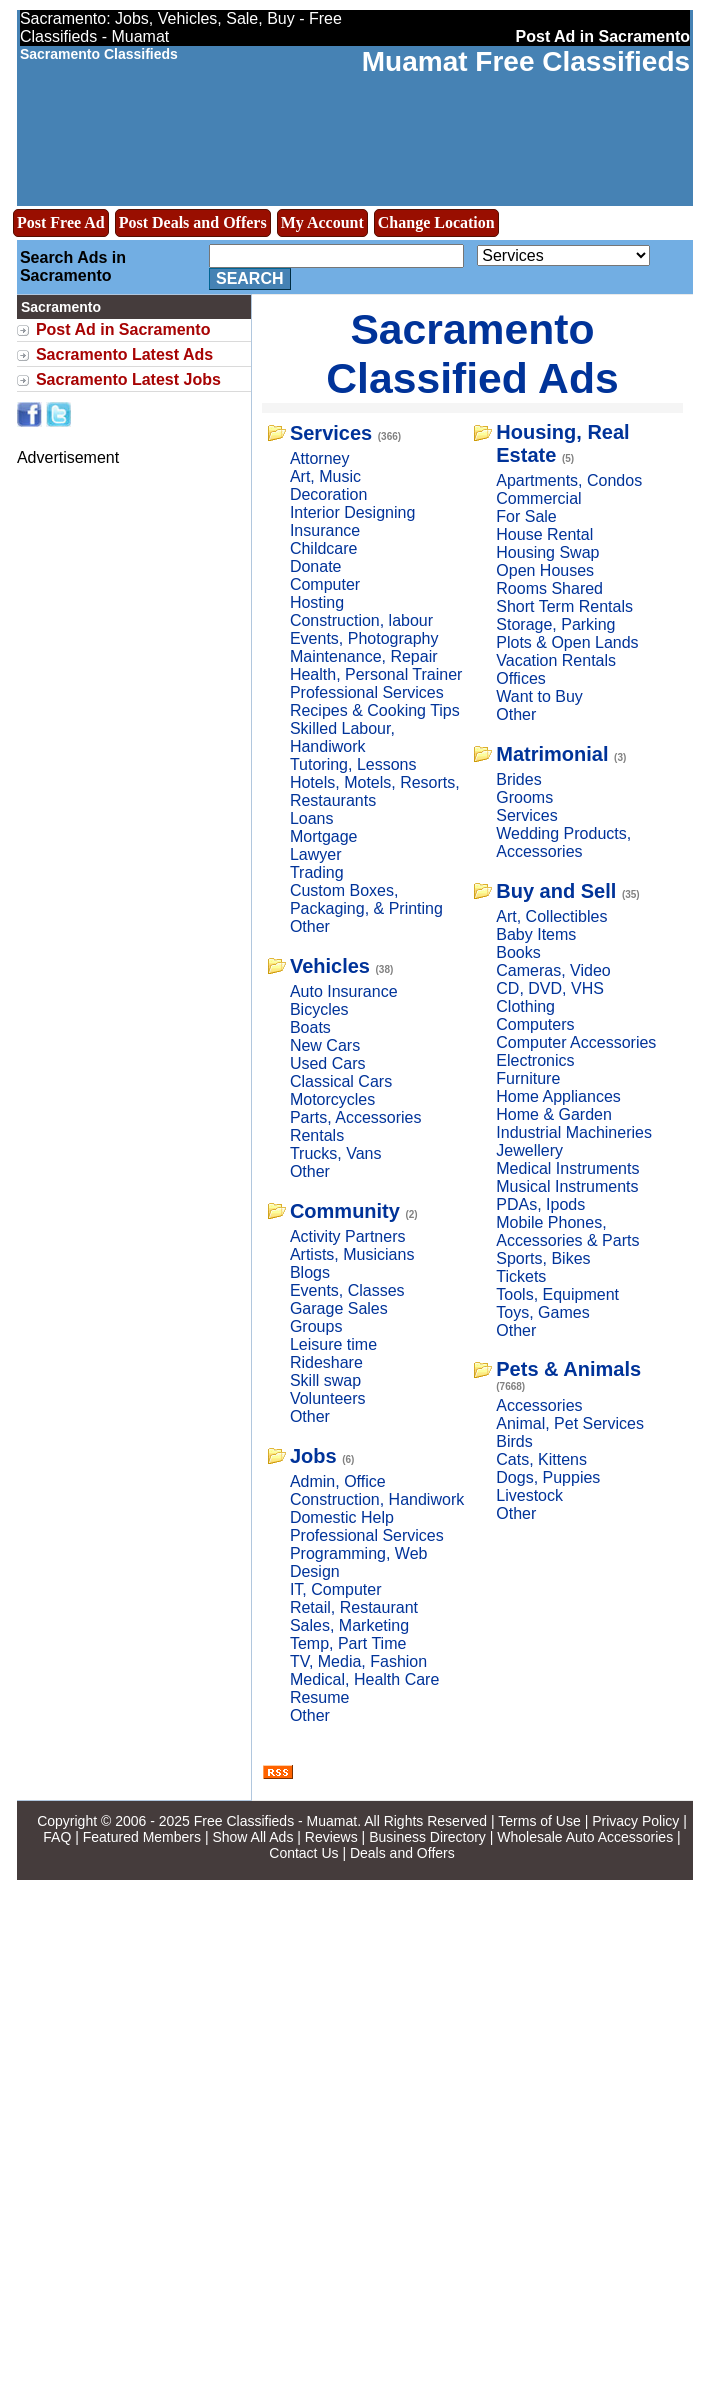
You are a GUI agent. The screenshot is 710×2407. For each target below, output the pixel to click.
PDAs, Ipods (540, 1204)
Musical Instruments (567, 1186)
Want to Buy (539, 696)
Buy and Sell (556, 891)
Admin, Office (338, 1481)
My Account (322, 222)
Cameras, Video (553, 970)
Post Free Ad (61, 222)
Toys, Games (542, 1312)
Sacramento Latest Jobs (128, 379)
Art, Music (325, 476)
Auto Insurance (344, 991)
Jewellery (529, 1150)
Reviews (331, 1837)
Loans (312, 818)
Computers (535, 1024)
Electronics (535, 1060)
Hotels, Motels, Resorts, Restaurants (375, 791)
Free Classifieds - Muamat (275, 1821)
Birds (514, 1441)
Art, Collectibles (551, 916)
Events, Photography (364, 638)
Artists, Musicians (352, 1254)
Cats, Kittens (541, 1459)
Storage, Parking (555, 624)
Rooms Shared (549, 588)
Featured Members (142, 1837)
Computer (325, 584)
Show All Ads (252, 1837)
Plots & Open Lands (567, 642)
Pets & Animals (568, 1369)
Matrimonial (552, 754)
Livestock (529, 1495)
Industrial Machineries (574, 1132)
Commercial (538, 498)
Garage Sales (339, 1308)
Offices (521, 678)
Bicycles (319, 1009)
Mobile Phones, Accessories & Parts (567, 1231)
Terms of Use (539, 1821)
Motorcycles (332, 1099)
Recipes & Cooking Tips (375, 710)
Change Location (436, 222)
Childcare (324, 548)
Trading (317, 872)
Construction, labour (361, 620)
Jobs (313, 1456)
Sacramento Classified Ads (472, 353)
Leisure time (333, 1344)
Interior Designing (352, 512)
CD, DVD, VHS (550, 988)
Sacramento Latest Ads (124, 354)
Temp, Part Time (348, 1643)
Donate (316, 566)
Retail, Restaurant (354, 1607)
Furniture (528, 1078)
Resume (320, 1697)
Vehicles (330, 966)
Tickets (521, 1276)
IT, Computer (336, 1589)
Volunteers (328, 1398)
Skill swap (325, 1380)
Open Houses (545, 570)
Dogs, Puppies (548, 1477)
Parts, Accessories (356, 1117)
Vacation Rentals (556, 660)
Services (331, 433)
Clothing (525, 1006)
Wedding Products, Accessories (563, 842)
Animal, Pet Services (570, 1423)
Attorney (320, 458)
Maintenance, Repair (364, 656)
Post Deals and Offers (193, 222)
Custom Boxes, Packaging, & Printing (366, 899)
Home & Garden (554, 1114)
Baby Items (536, 934)
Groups (316, 1326)
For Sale (526, 516)
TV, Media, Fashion (358, 1661)
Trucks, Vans (336, 1153)
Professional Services (367, 692)
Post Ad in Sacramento (123, 329)
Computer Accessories (576, 1042)
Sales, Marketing (349, 1625)
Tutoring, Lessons (353, 764)
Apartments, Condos (569, 480)
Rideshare (326, 1362)
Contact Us (303, 1853)
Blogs (310, 1272)
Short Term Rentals (564, 606)
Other (310, 926)
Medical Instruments (567, 1168)
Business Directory (427, 1837)
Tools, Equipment (557, 1294)
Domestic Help (342, 1517)
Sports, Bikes (543, 1258)
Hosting (317, 602)
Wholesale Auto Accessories (585, 1837)
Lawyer (316, 854)
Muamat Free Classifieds (526, 61)
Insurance (325, 530)
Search (250, 278)
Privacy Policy (635, 1821)
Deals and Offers (402, 1853)
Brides (518, 779)
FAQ (57, 1837)
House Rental (544, 534)
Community (345, 1211)
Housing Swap (547, 552)
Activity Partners (348, 1236)
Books (518, 952)
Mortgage (324, 836)
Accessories (539, 1405)
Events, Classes (347, 1290)
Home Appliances (558, 1096)
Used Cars (328, 1063)
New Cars (325, 1045)
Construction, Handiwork (377, 1499)
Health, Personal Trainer (376, 674)
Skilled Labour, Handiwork (342, 737)
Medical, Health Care (364, 1679)
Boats (310, 1027)
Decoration (328, 494)
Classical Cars (341, 1081)
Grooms (524, 797)
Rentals (317, 1135)
